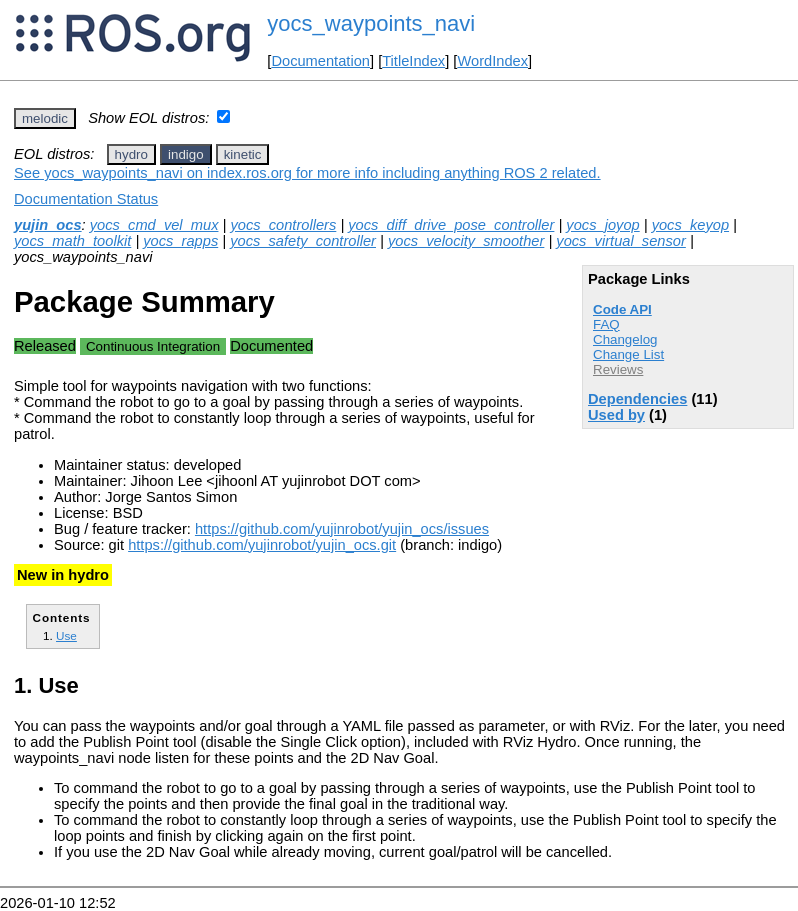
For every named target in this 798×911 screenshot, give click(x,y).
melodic (45, 118)
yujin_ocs (48, 225)
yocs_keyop (690, 225)
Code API (622, 309)
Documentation (320, 61)
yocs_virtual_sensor (621, 241)
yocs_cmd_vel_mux (154, 225)
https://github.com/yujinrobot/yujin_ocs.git (262, 545)
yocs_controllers (283, 225)
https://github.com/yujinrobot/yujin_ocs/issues (342, 529)
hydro (131, 154)
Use (66, 635)
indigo (186, 154)
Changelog (625, 339)
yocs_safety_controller (303, 241)
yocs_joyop (602, 225)
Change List (628, 354)
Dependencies (637, 399)
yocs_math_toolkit (72, 241)
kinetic (243, 154)
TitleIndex (413, 61)
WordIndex (492, 61)
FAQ (606, 324)
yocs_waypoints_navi (371, 23)
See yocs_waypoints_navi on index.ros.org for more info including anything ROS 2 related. (307, 173)
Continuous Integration (153, 346)
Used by (616, 415)
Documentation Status (86, 199)
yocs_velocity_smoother (466, 241)
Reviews (618, 369)
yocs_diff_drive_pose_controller (451, 225)
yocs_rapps (180, 241)
